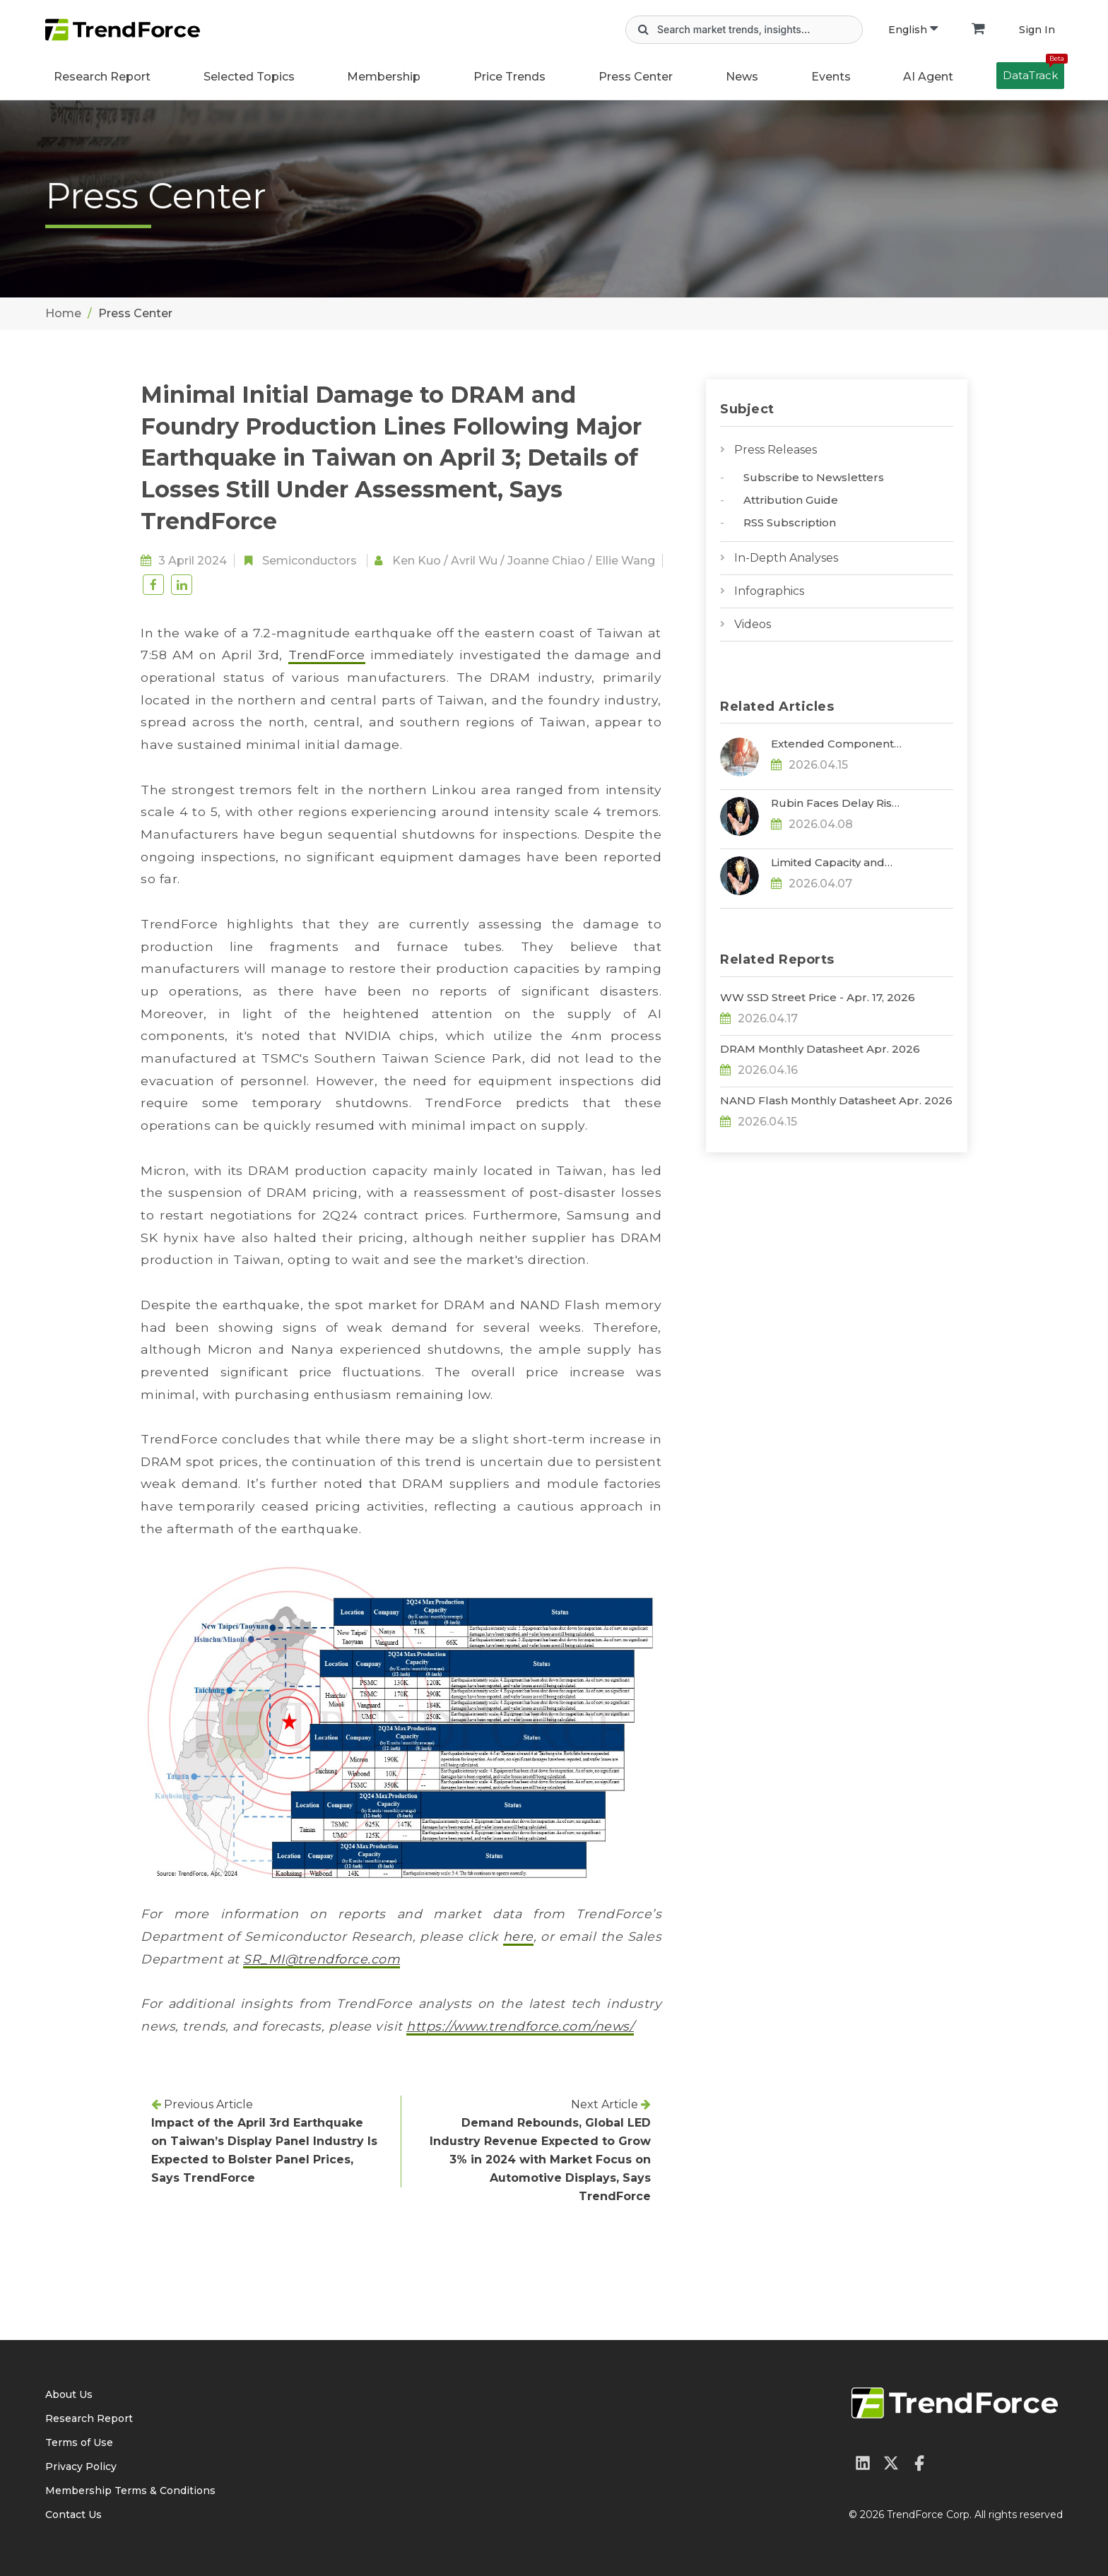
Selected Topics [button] (249, 76)
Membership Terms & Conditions (130, 2490)
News (742, 76)
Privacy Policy (81, 2466)
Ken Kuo (416, 560)
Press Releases (775, 449)
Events (831, 76)
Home (63, 313)
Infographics (769, 591)
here (518, 1936)
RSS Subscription (789, 522)
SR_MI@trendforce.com (321, 1958)
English (913, 29)
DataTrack (1033, 72)
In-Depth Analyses (786, 558)
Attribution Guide (790, 500)
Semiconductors (309, 560)
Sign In (1037, 29)
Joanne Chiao (546, 560)
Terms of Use (79, 2442)
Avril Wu (474, 560)
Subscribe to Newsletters (813, 477)
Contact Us (73, 2514)
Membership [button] (383, 76)
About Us (69, 2394)
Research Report (102, 76)
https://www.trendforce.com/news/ (520, 2026)
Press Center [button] (636, 76)
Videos (752, 624)
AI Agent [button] (928, 76)
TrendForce (326, 654)
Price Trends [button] (509, 76)
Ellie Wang (625, 560)
